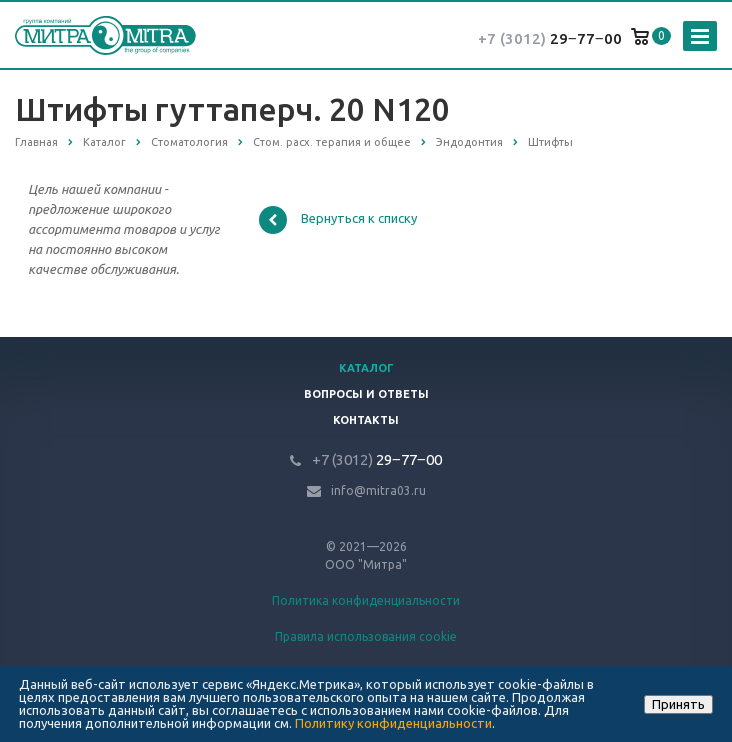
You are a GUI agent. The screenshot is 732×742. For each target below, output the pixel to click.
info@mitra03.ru (378, 490)
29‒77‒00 (550, 38)
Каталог (366, 368)
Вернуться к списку (338, 220)
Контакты (366, 420)
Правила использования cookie (366, 636)
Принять (678, 704)
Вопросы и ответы (366, 394)
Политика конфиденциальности (366, 600)
